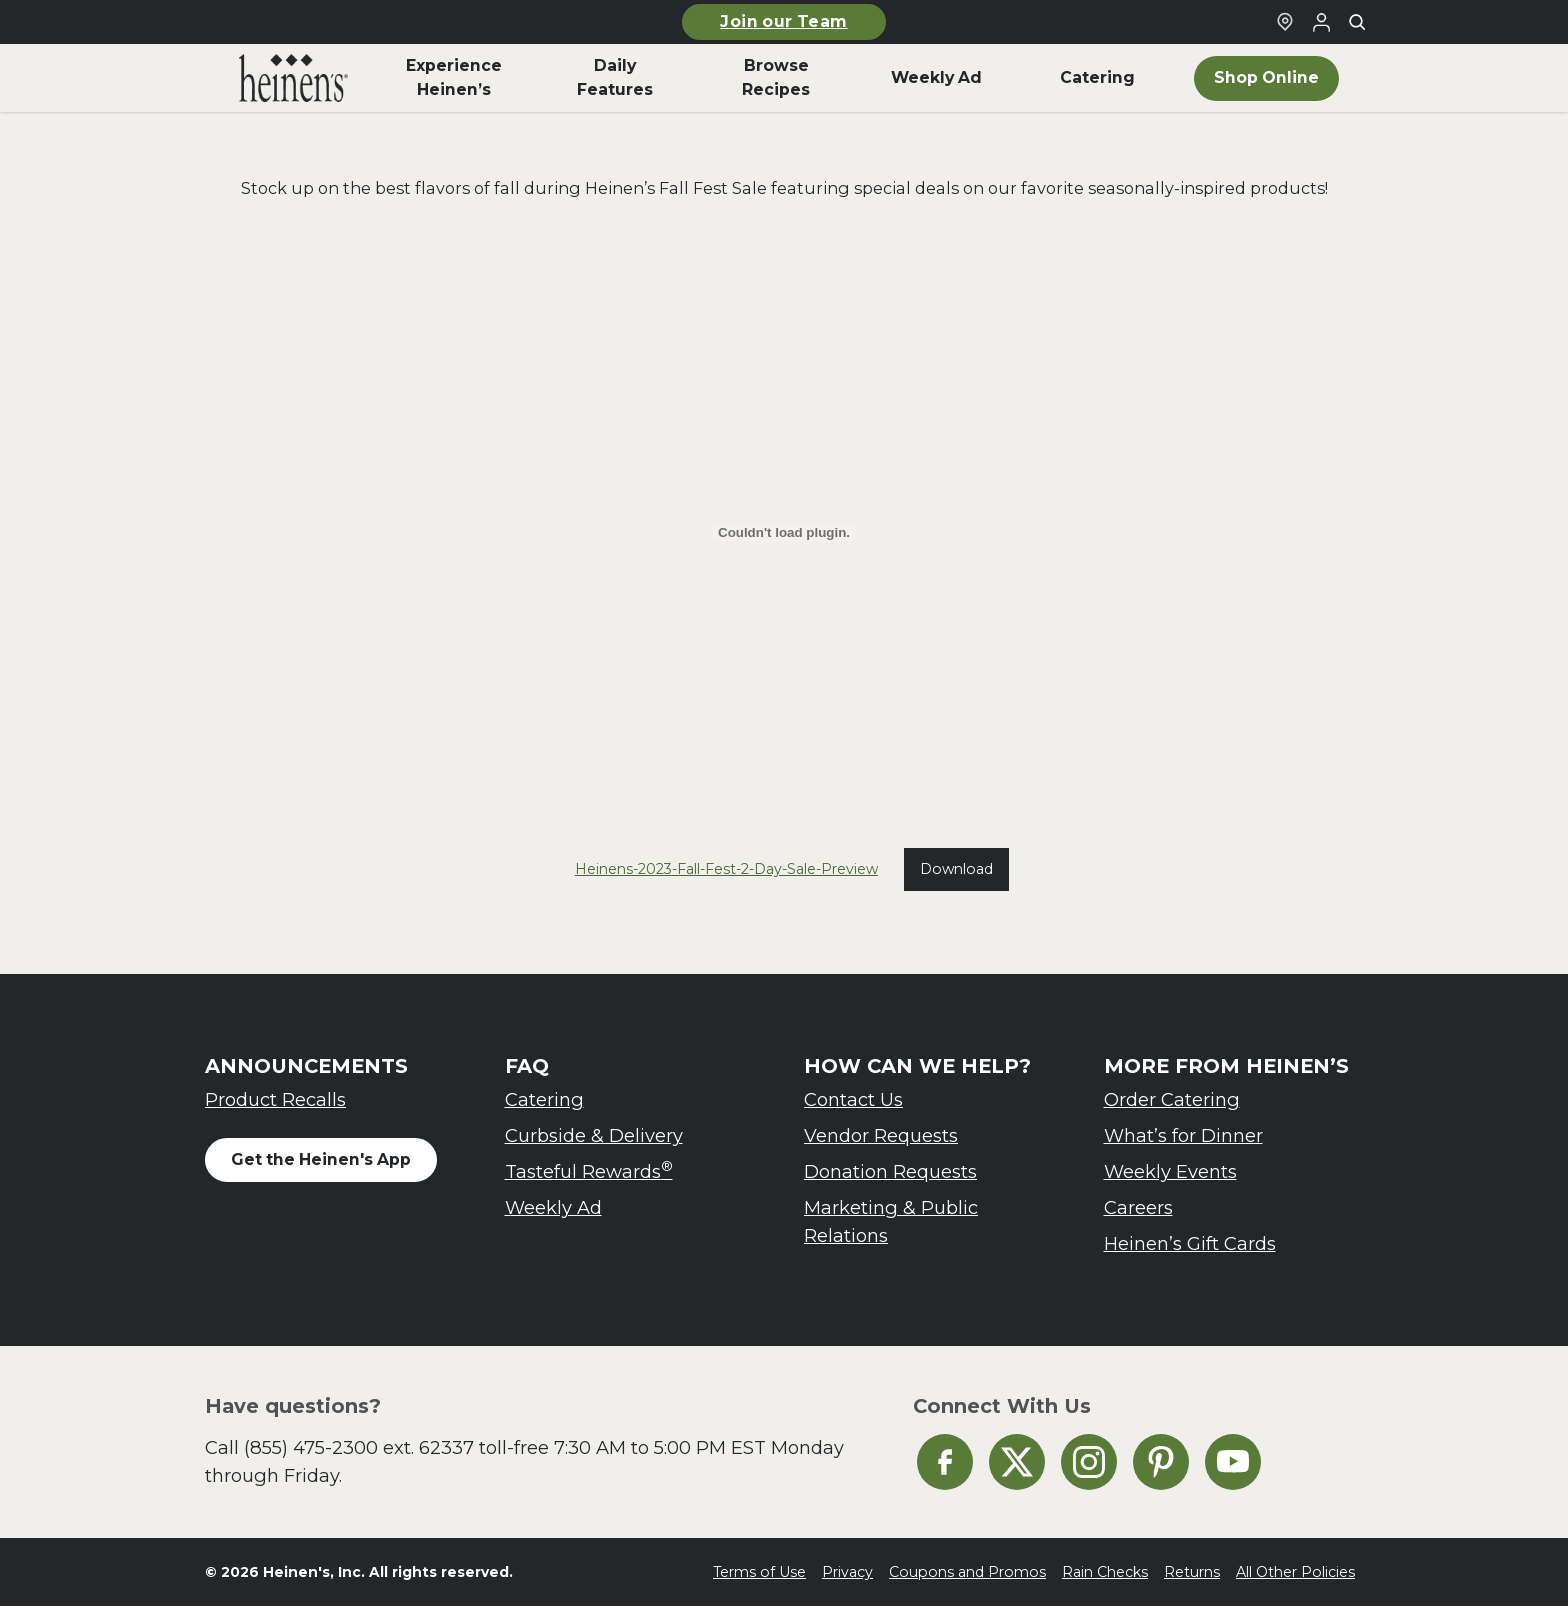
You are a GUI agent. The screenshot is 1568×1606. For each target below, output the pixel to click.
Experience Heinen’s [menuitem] (454, 77)
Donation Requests (890, 1171)
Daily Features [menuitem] (615, 77)
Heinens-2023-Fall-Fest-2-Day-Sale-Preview (726, 869)
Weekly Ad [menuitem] (936, 77)
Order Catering (1172, 1099)
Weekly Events (1170, 1171)
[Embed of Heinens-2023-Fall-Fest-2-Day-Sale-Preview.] (784, 532)
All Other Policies (1295, 1572)
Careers (1138, 1207)
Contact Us (853, 1099)
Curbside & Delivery (594, 1135)
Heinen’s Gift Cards (1190, 1243)
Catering (544, 1099)
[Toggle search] (1357, 22)
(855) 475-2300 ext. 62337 (359, 1447)
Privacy (847, 1572)
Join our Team (783, 21)
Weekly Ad (553, 1207)
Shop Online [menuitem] (1266, 77)
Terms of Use (759, 1572)
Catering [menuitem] (1097, 77)
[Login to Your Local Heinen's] (1321, 22)
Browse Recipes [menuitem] (776, 77)
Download (956, 869)
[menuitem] (293, 78)
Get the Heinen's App (321, 1159)
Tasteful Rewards (589, 1170)
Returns (1192, 1572)
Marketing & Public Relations (891, 1221)
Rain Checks (1105, 1572)
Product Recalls (275, 1099)
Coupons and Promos (967, 1572)
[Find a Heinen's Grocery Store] (1285, 22)
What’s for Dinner (1183, 1135)
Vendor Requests (881, 1135)
